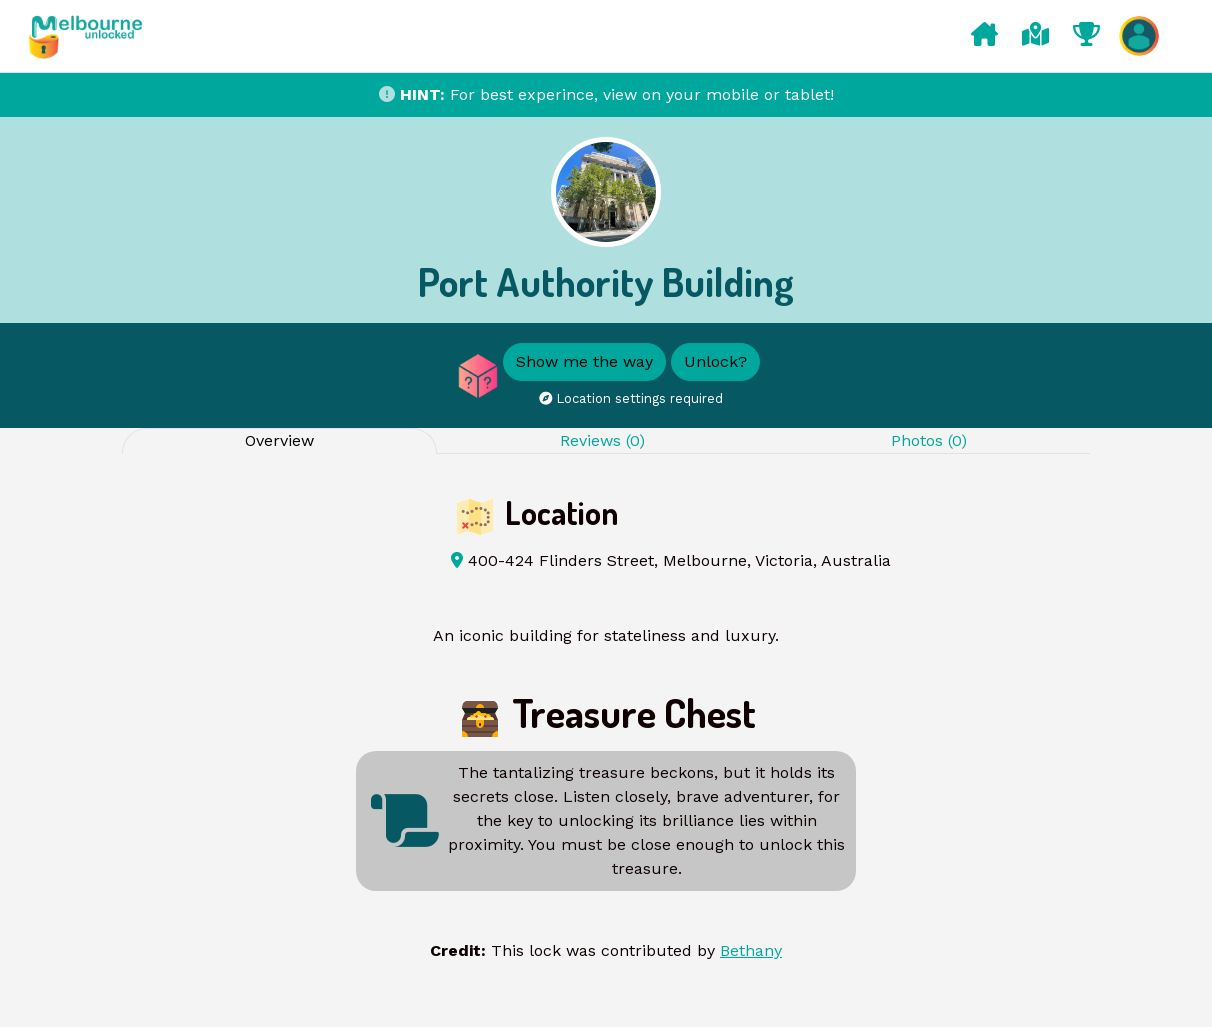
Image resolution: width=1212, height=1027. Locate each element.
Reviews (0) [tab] (602, 440)
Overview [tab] (279, 440)
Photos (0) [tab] (929, 440)
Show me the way (584, 361)
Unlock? (715, 361)
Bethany (751, 950)
